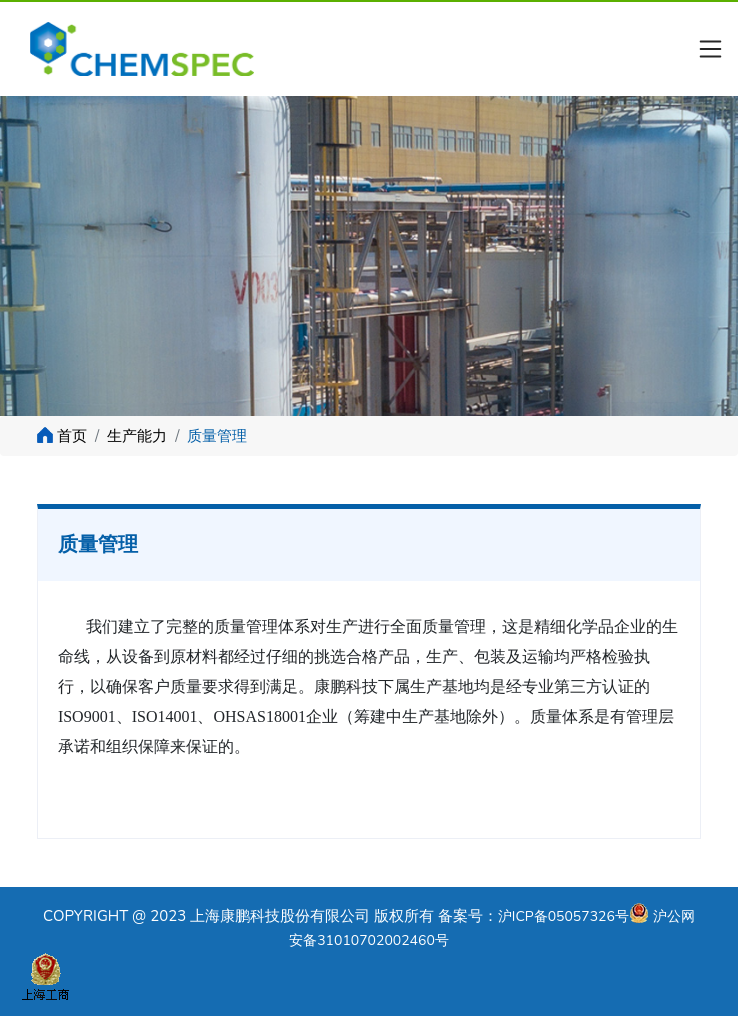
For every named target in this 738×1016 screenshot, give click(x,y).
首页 (72, 436)
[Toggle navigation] (711, 49)
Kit (157, 49)
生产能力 (137, 436)
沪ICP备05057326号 (563, 916)
